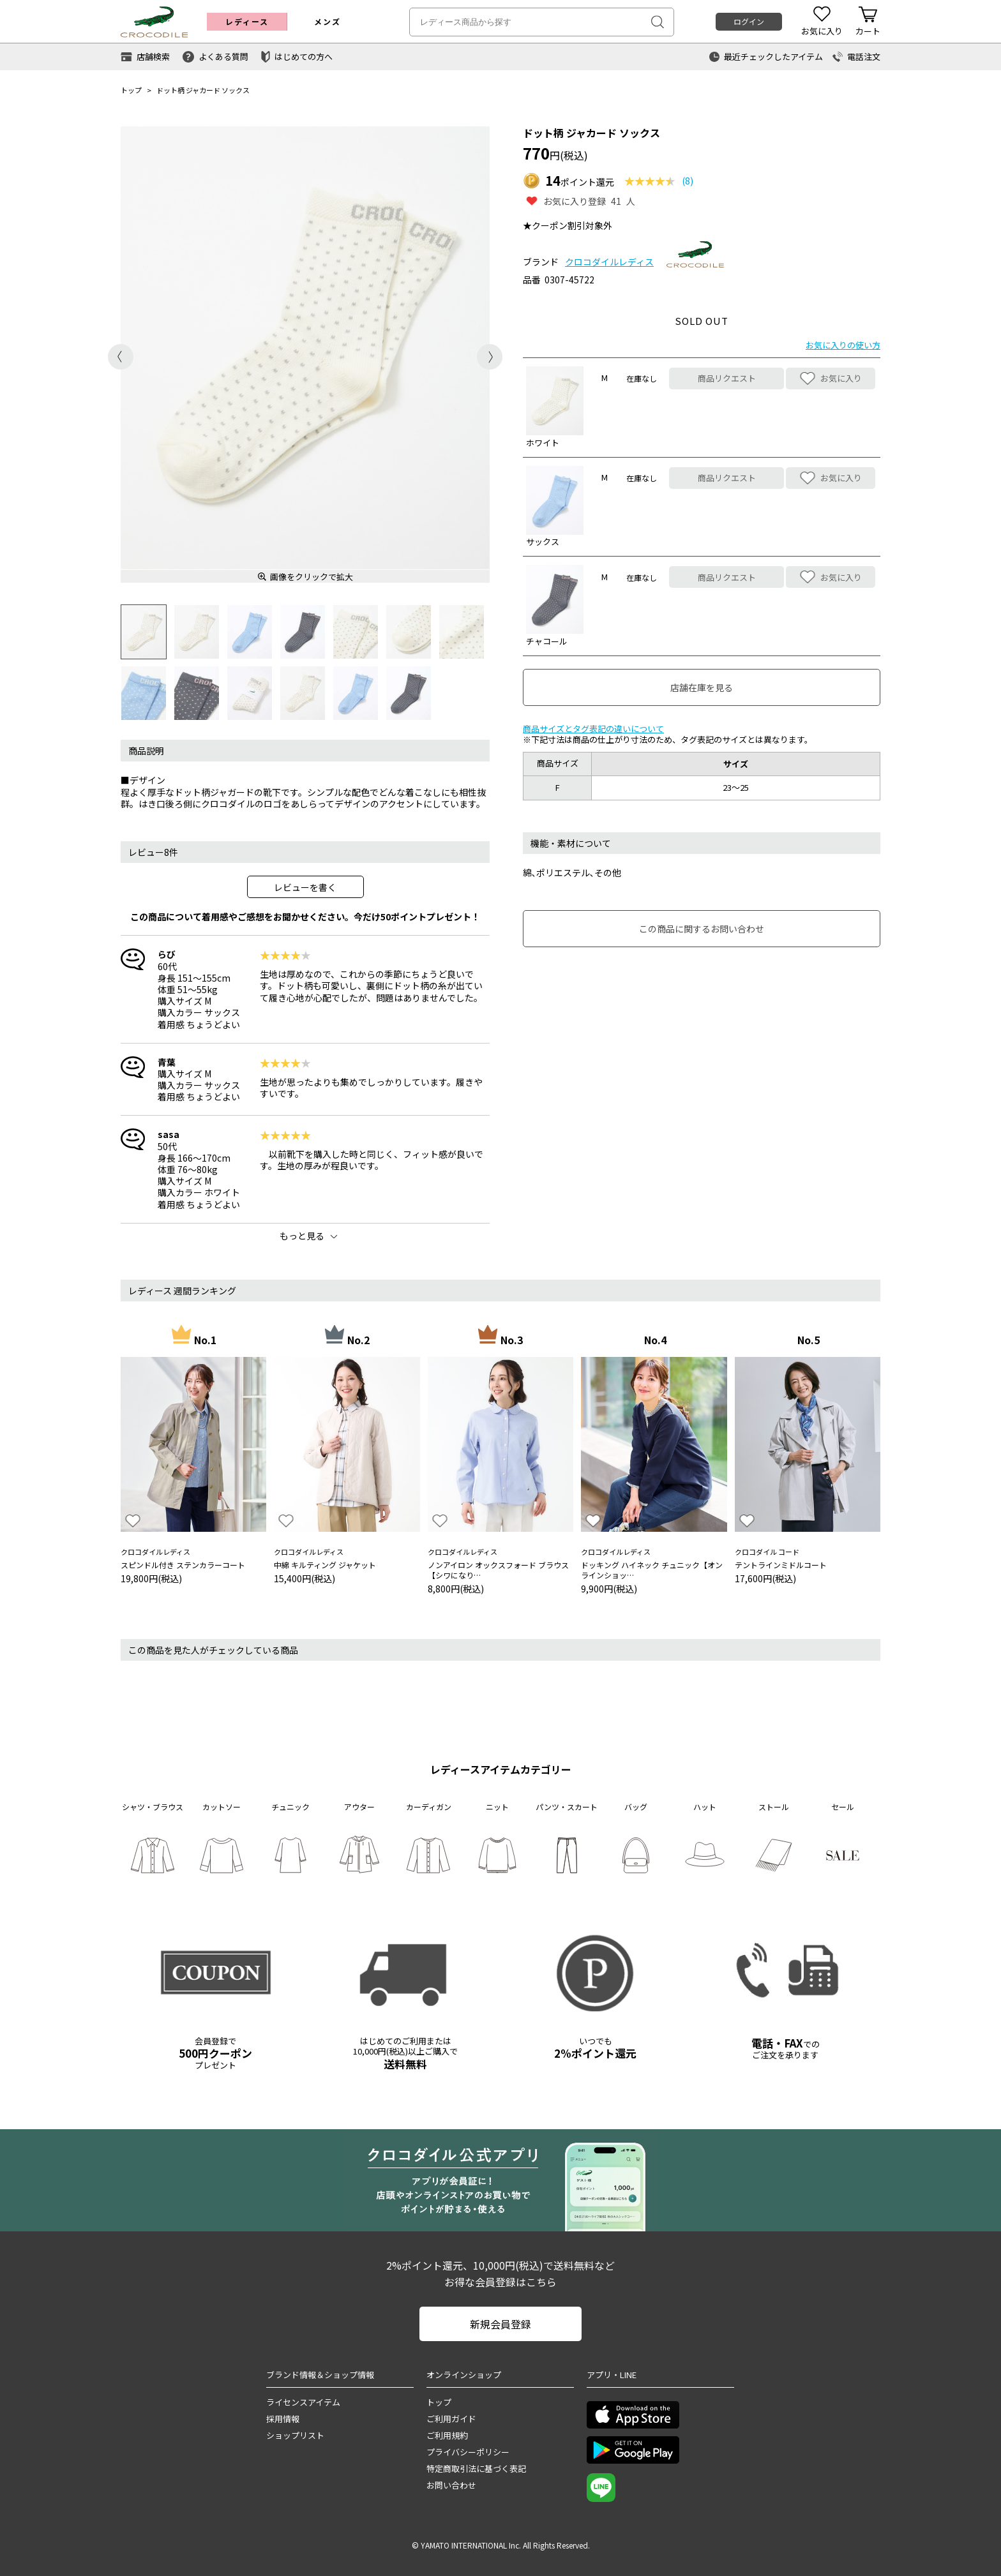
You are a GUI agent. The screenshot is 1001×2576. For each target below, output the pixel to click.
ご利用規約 (447, 2435)
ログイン (749, 21)
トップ (131, 90)
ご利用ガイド (451, 2419)
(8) (687, 180)
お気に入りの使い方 (843, 345)
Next (489, 357)
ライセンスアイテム (303, 2402)
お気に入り (831, 378)
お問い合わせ (451, 2485)
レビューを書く (305, 887)
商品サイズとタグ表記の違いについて (593, 729)
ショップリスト (295, 2435)
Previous (120, 357)
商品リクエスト (727, 378)
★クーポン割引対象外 (567, 225)
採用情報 (282, 2419)
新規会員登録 (500, 2324)
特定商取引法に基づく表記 (476, 2468)
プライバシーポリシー (467, 2452)
